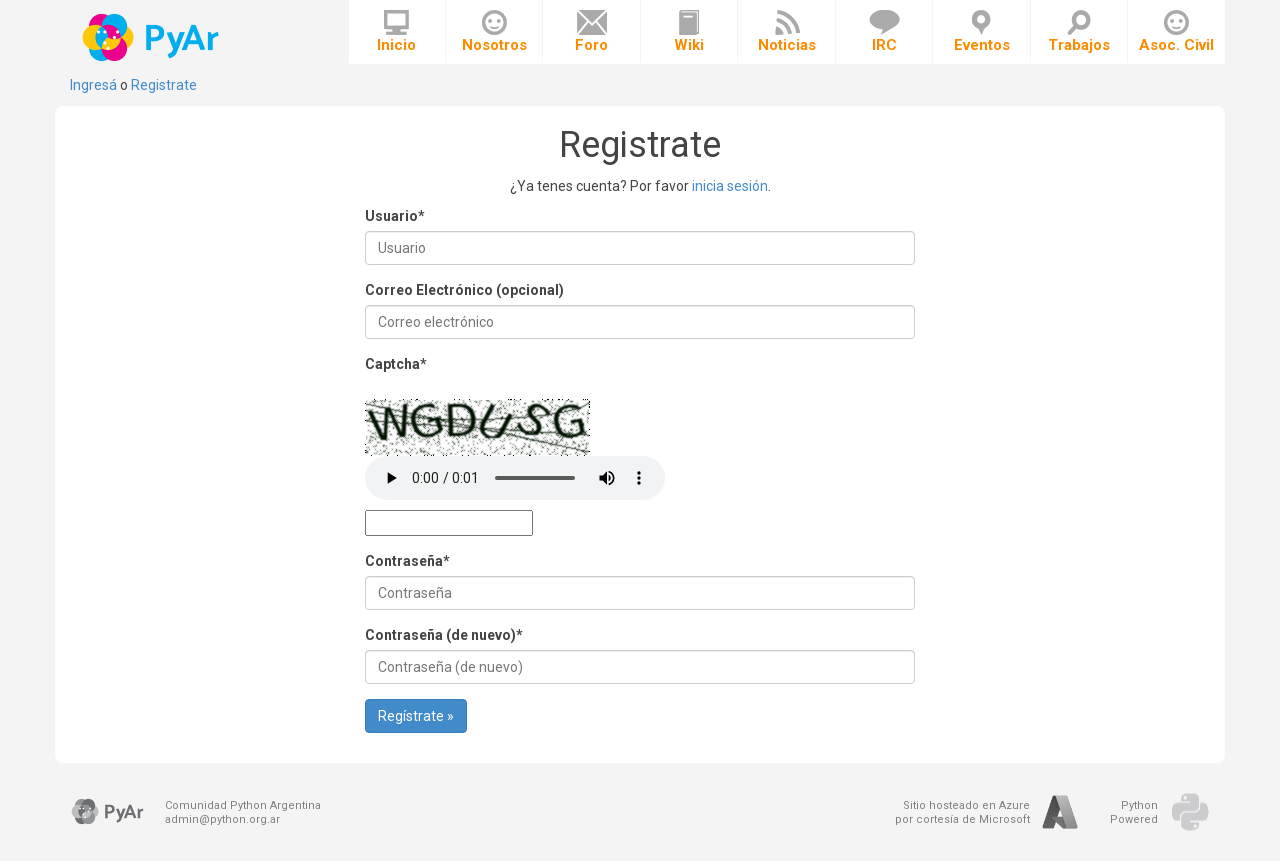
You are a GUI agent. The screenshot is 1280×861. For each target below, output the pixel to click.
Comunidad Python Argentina (243, 805)
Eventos (982, 32)
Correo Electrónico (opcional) (464, 290)
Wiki (689, 32)
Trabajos (1079, 32)
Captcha (396, 364)
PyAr (152, 37)
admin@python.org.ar (222, 819)
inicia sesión (730, 186)
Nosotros (494, 32)
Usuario (395, 216)
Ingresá (93, 85)
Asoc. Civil (1176, 32)
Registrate (164, 85)
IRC (884, 32)
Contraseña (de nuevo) (444, 635)
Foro (591, 32)
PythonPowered (1134, 812)
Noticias (787, 32)
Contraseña (407, 561)
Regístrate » (416, 716)
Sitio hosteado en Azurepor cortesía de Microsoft (962, 812)
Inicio (396, 32)
